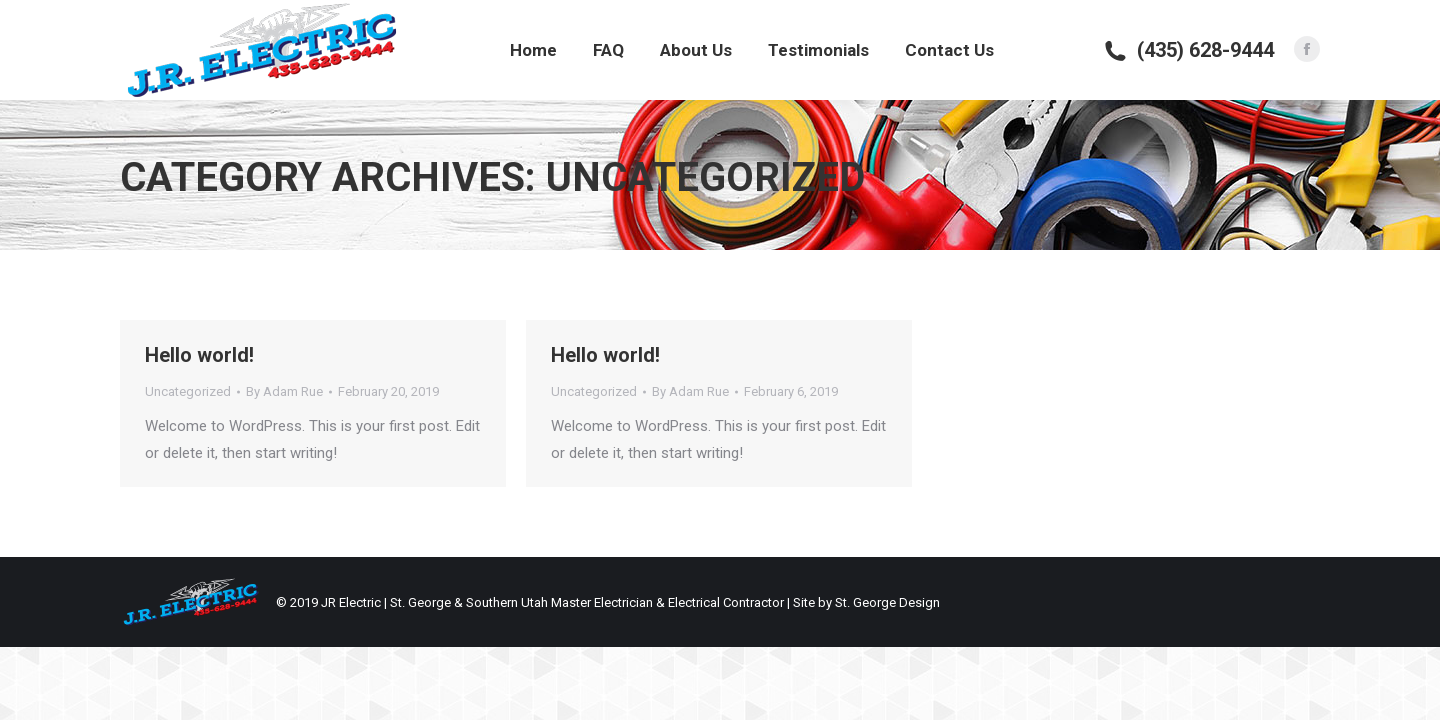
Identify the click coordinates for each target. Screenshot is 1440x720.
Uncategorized (188, 391)
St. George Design (887, 602)
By (284, 391)
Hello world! (199, 355)
